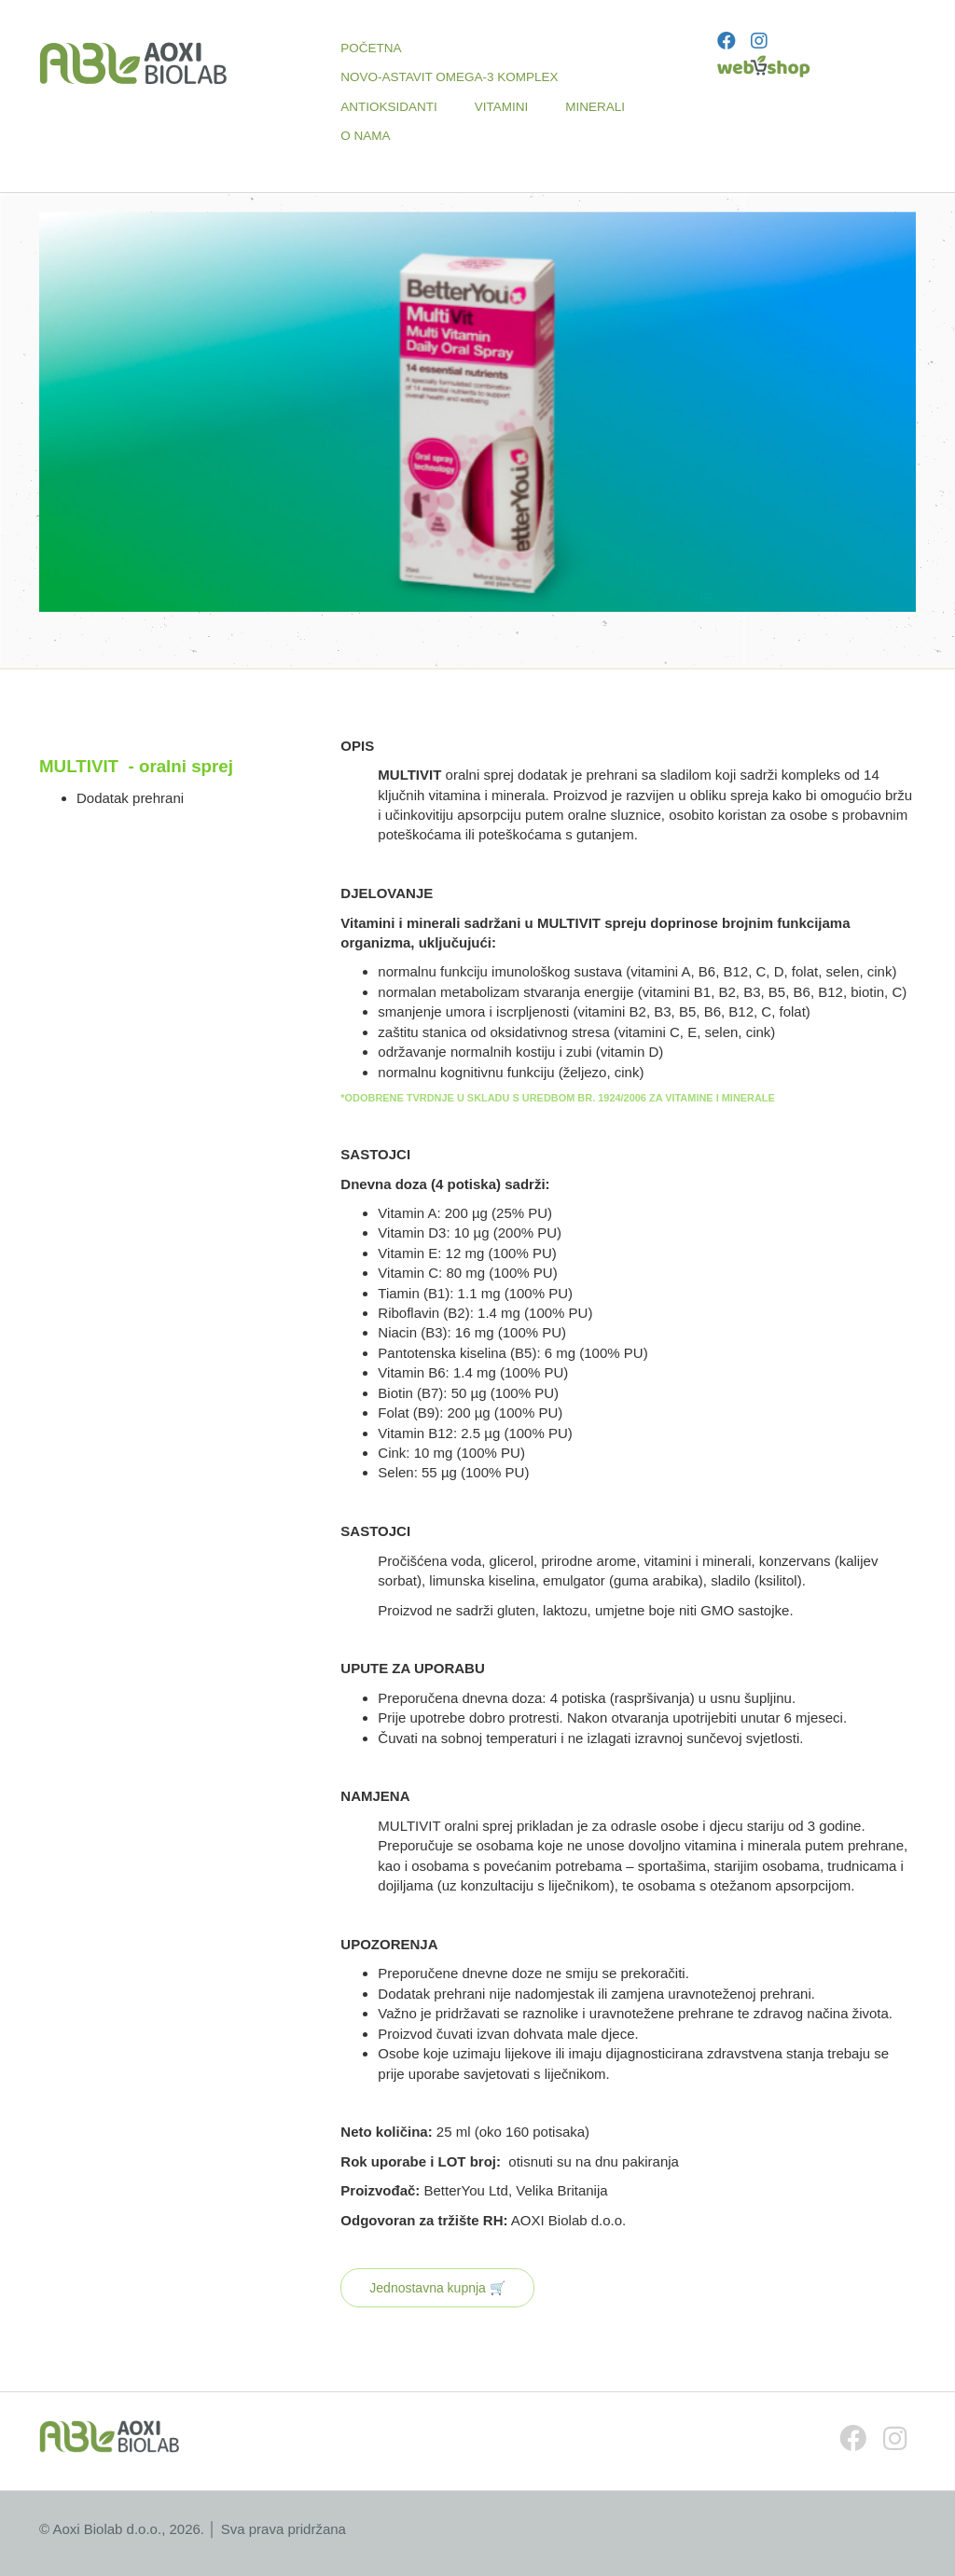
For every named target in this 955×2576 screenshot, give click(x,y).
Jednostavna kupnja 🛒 (437, 2287)
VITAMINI (502, 107)
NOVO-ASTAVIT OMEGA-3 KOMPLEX (449, 77)
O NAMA (365, 136)
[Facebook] (726, 41)
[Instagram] (759, 41)
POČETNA (370, 48)
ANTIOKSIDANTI (388, 107)
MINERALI (595, 107)
